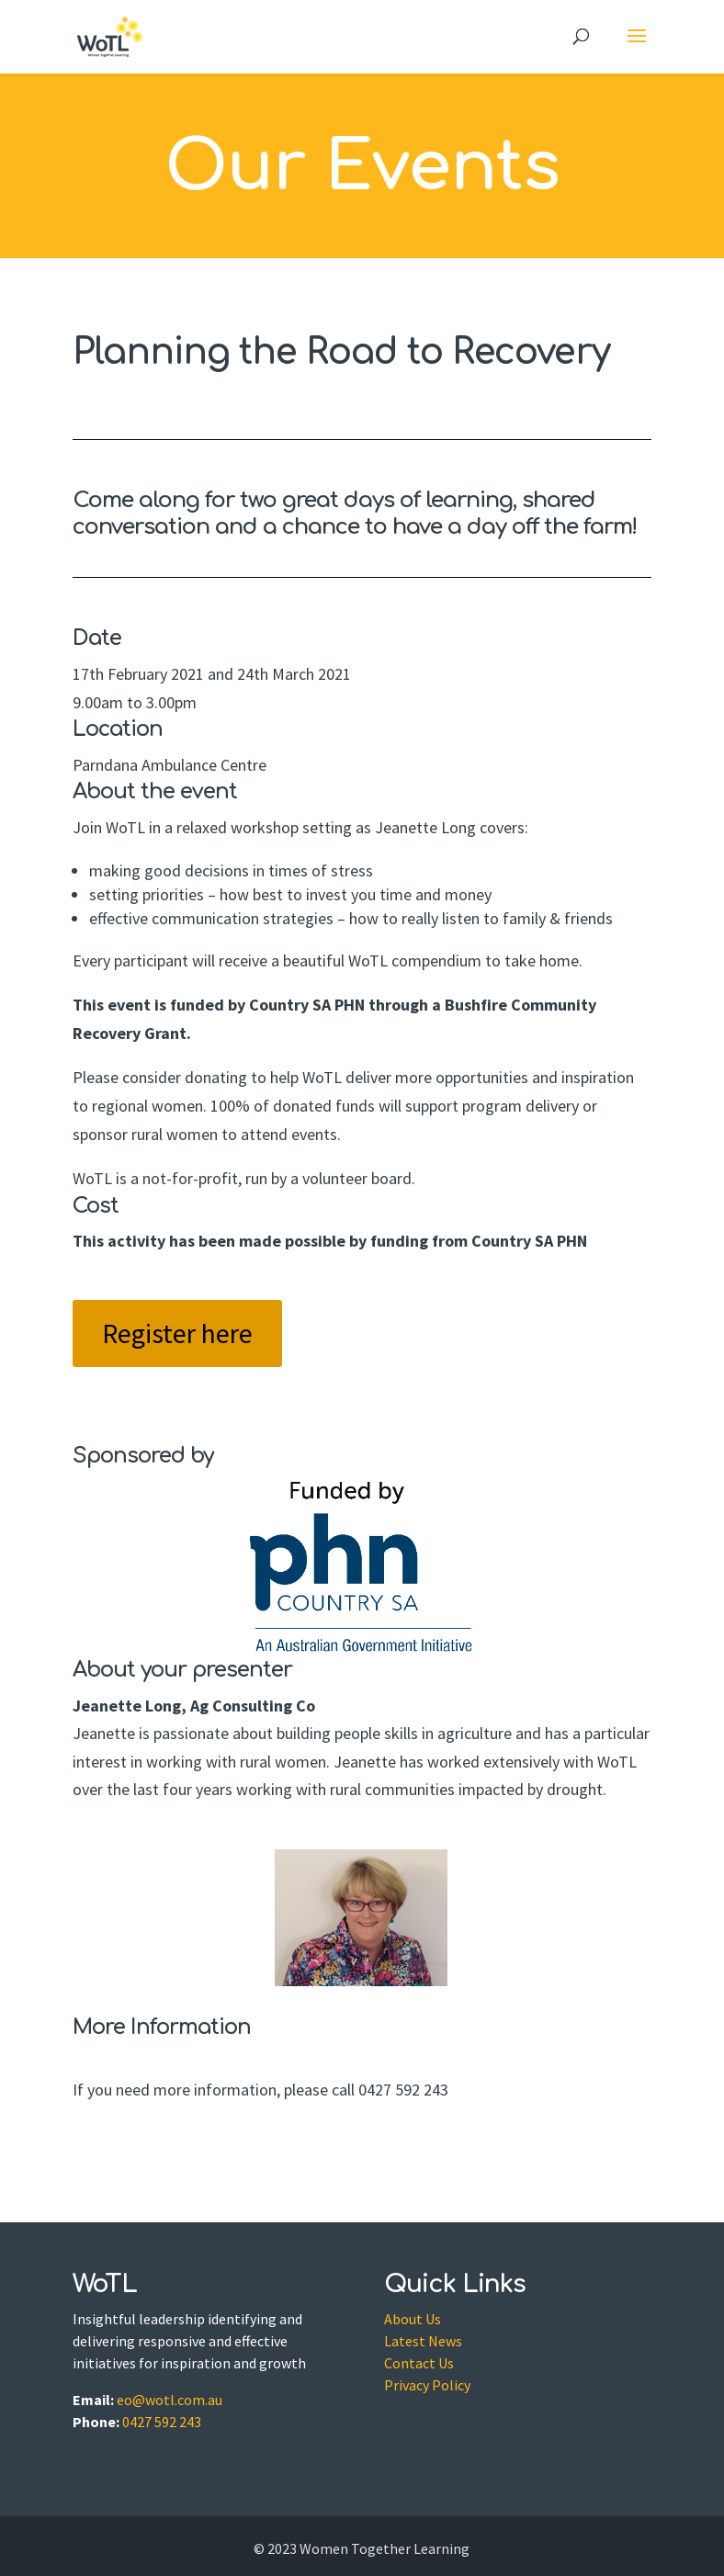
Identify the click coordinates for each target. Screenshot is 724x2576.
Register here (177, 1333)
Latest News (423, 2341)
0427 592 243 (161, 2421)
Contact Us (419, 2363)
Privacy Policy (427, 2385)
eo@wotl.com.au (169, 2399)
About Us (412, 2319)
